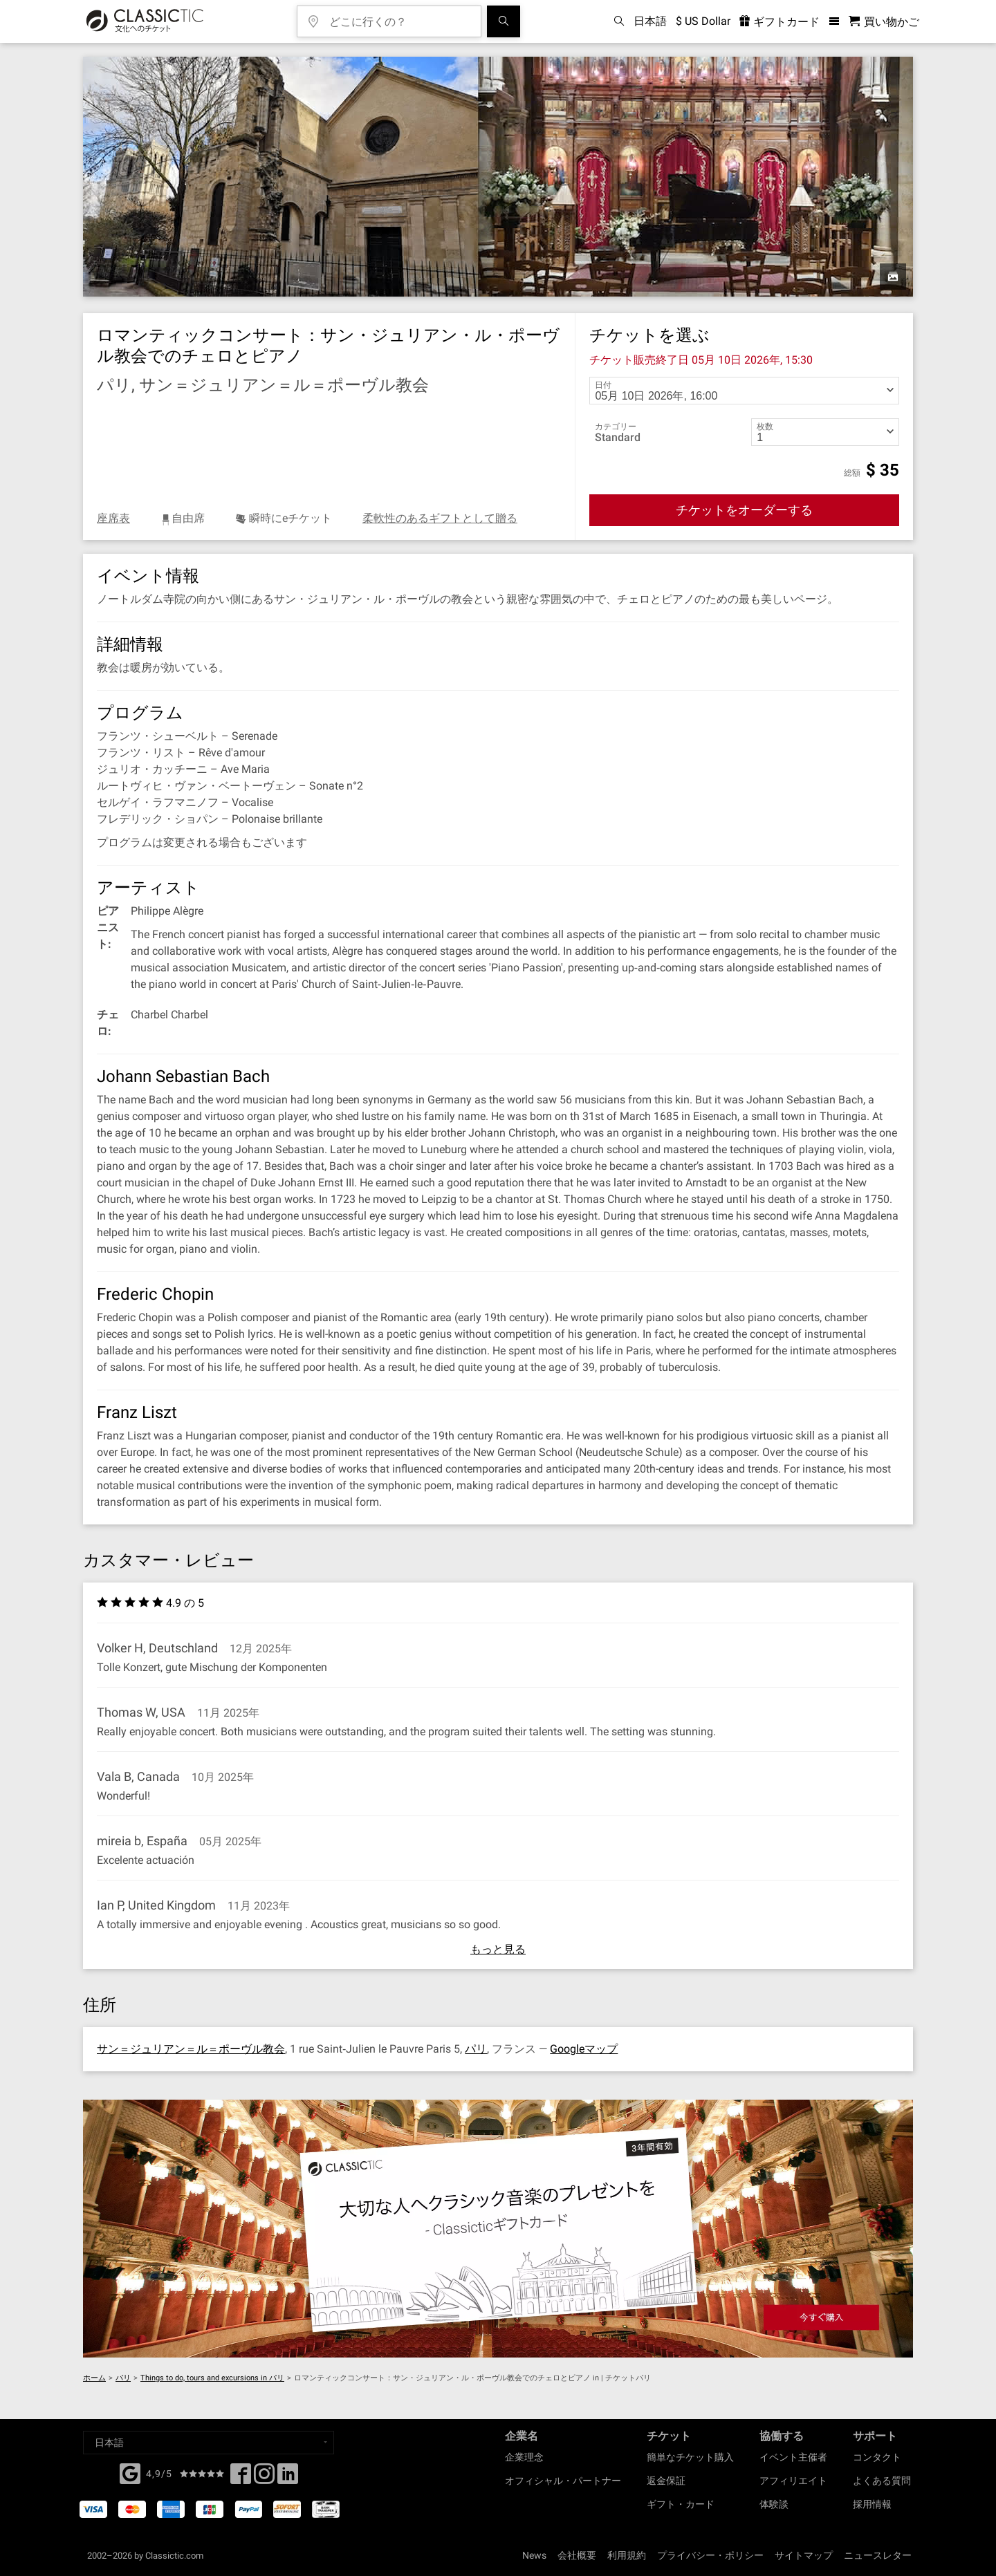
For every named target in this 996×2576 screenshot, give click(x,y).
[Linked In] (287, 2477)
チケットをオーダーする (744, 510)
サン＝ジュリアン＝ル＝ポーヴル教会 (191, 2048)
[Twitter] (264, 2477)
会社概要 (576, 2555)
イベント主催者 (793, 2457)
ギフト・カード (680, 2504)
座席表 (113, 518)
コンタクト (877, 2457)
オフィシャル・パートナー (563, 2480)
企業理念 (524, 2457)
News (534, 2555)
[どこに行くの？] (399, 17)
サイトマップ (804, 2555)
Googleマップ (584, 2048)
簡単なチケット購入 (690, 2457)
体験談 (773, 2504)
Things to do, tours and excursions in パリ (212, 2377)
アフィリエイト (793, 2480)
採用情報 (872, 2504)
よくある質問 (882, 2480)
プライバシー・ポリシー (710, 2555)
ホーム (94, 2377)
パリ (476, 2048)
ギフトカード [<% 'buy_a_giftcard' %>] (779, 21)
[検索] (503, 21)
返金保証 (666, 2480)
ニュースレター (878, 2555)
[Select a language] (208, 2442)
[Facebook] (130, 2472)
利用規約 (626, 2555)
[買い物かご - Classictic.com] (884, 21)
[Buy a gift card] (498, 2229)
